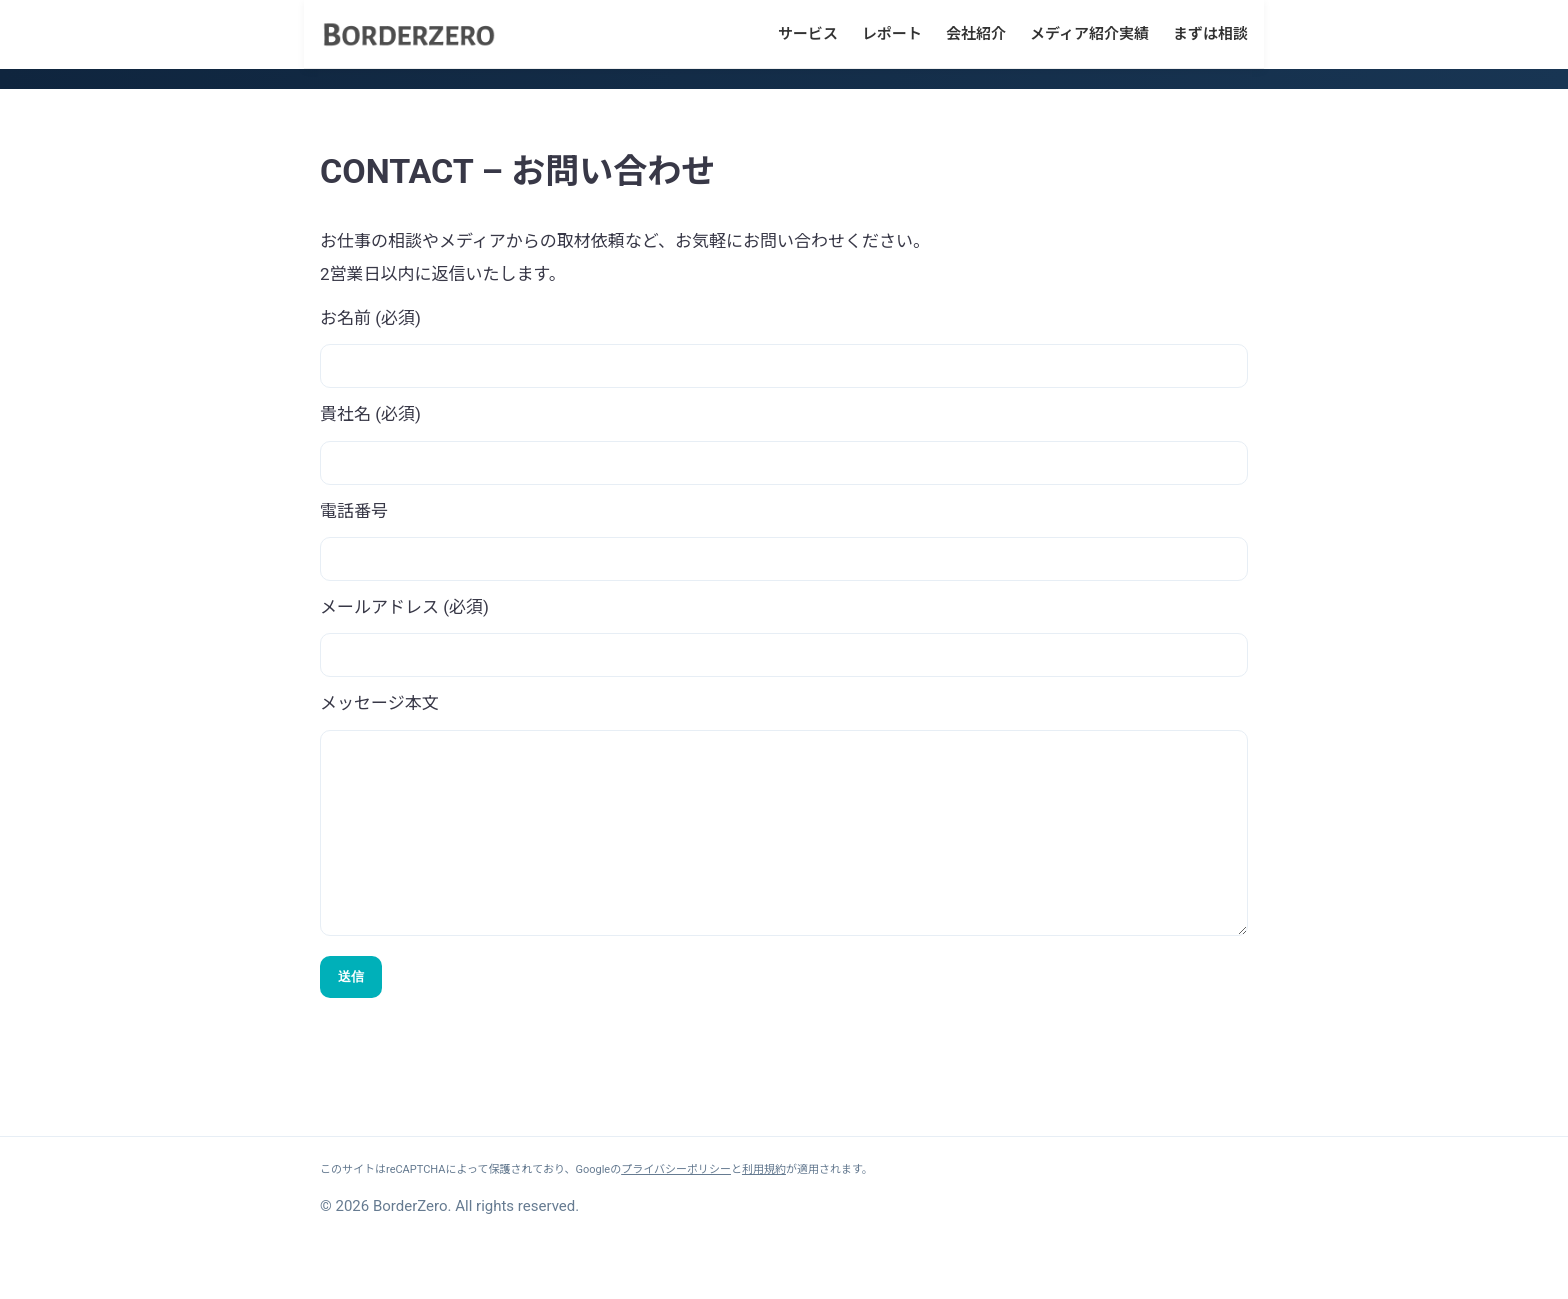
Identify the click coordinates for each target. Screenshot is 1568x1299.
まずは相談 (1210, 34)
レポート (892, 34)
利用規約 (764, 1209)
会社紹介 (976, 34)
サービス (808, 34)
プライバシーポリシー (676, 1209)
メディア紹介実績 (1089, 34)
